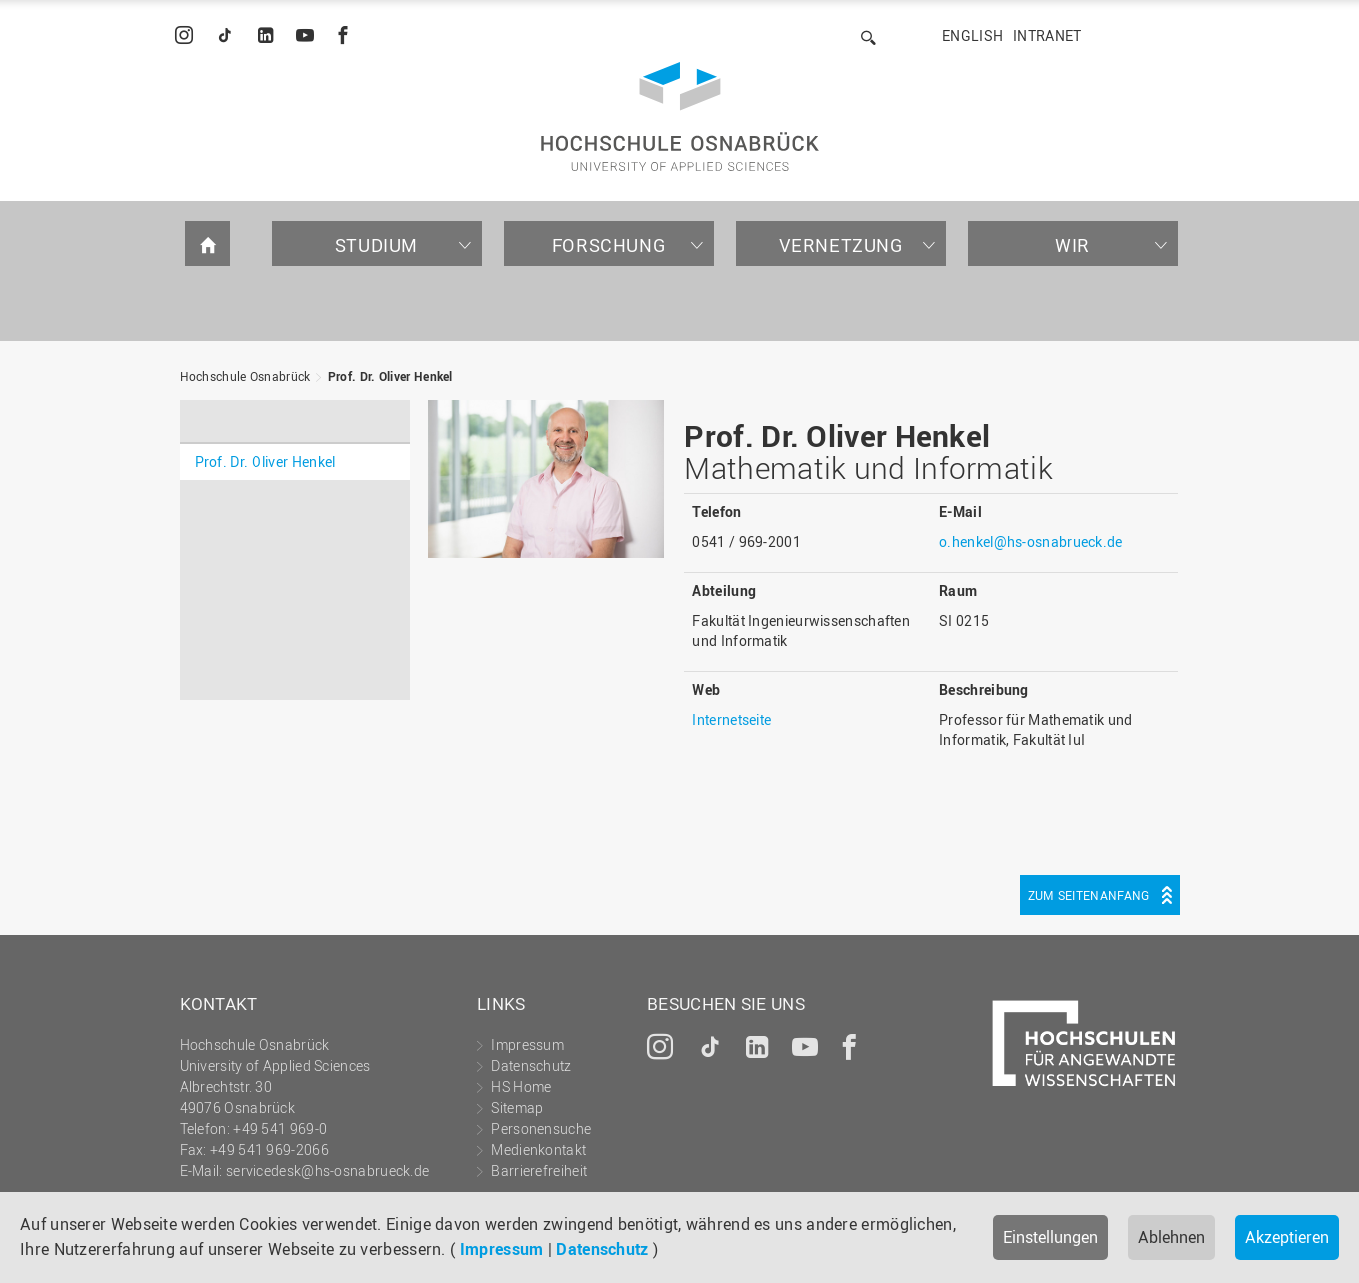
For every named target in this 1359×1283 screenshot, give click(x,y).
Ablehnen (1171, 1237)
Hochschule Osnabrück (245, 376)
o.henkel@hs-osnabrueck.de (1031, 541)
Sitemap (517, 1107)
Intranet (1047, 35)
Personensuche (541, 1128)
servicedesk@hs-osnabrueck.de (327, 1170)
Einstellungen (1050, 1237)
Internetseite (731, 719)
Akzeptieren (1287, 1237)
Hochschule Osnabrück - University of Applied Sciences (680, 116)
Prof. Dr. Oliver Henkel (390, 376)
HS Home (521, 1086)
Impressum (502, 1249)
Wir (1072, 245)
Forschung (608, 245)
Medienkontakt (538, 1149)
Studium (376, 245)
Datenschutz (602, 1249)
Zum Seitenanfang (1089, 895)
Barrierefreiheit (539, 1170)
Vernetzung (841, 245)
